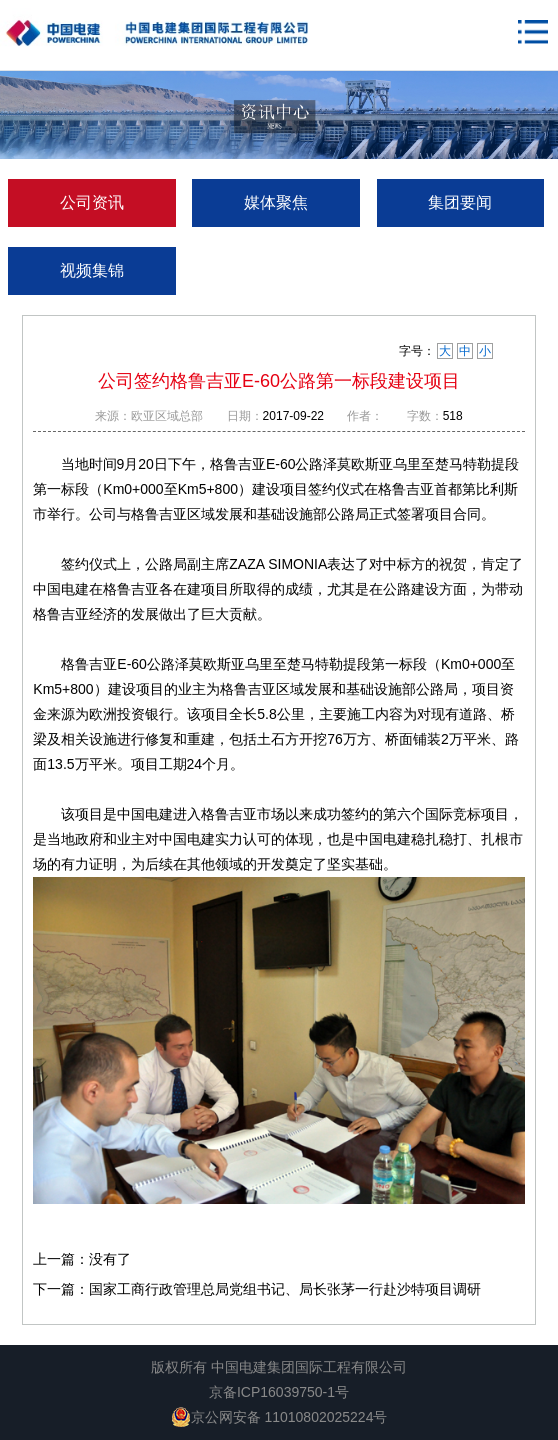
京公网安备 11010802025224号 (279, 1417)
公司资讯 (92, 202)
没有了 (110, 1259)
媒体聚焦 (276, 202)
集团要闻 (460, 202)
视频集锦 (92, 270)
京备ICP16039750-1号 (279, 1392)
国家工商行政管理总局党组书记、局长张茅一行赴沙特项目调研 (285, 1289)
